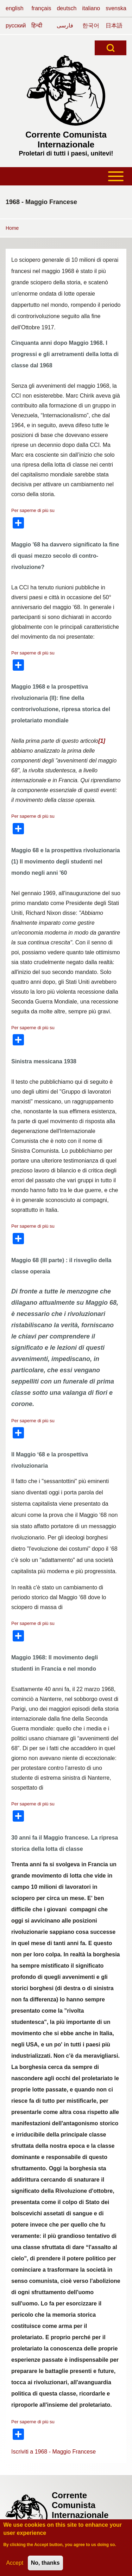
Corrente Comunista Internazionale (66, 139)
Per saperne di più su (33, 510)
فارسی (65, 26)
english (15, 8)
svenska (116, 8)
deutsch (66, 8)
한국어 (90, 26)
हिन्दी (36, 26)
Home (12, 228)
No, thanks (45, 2563)
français (41, 8)
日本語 (114, 26)
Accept (14, 2563)
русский (16, 26)
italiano (91, 8)
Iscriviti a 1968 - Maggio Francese (53, 2452)
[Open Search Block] (110, 47)
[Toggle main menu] (66, 176)
